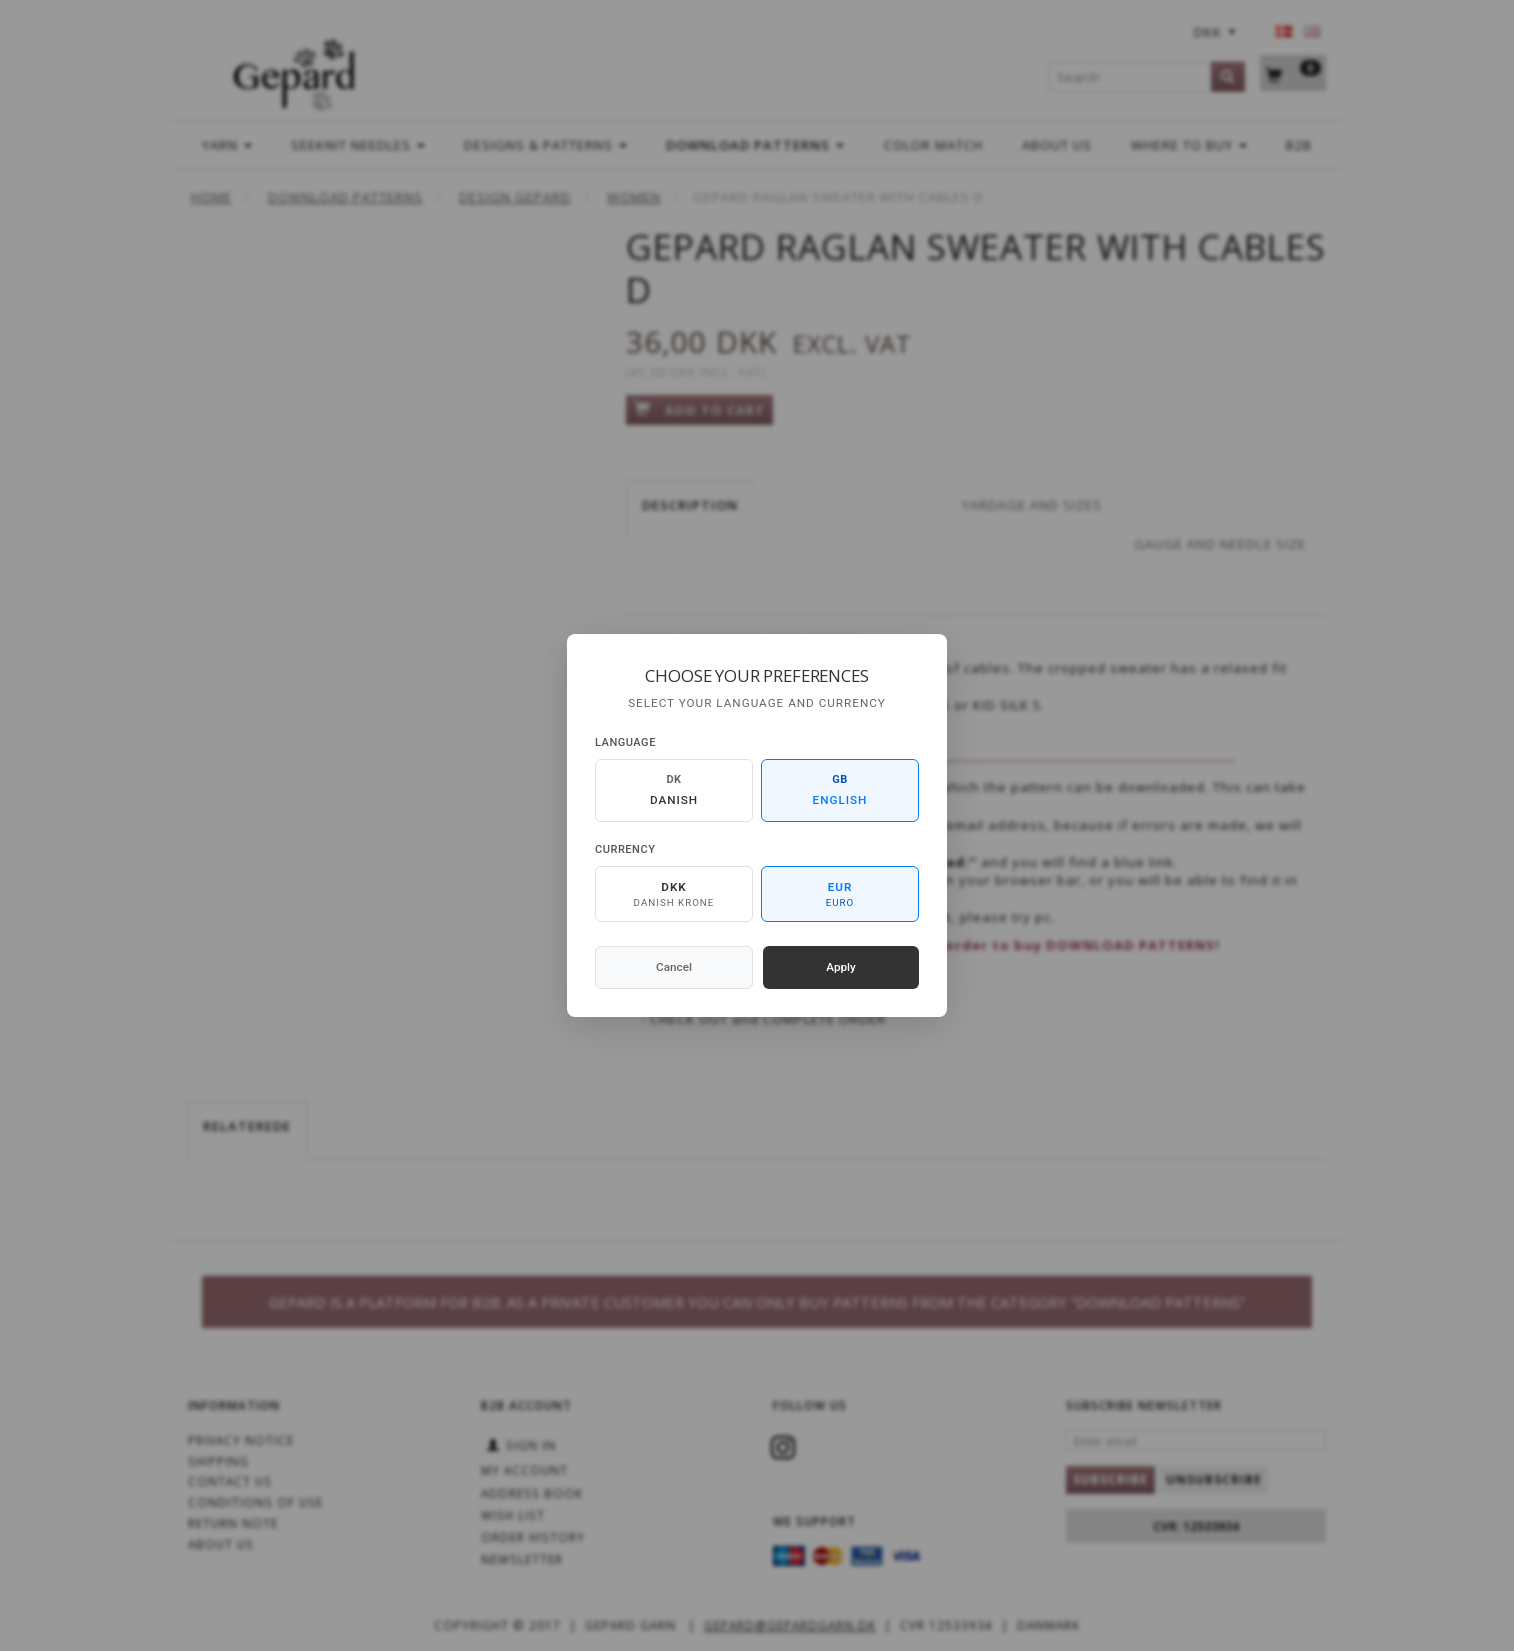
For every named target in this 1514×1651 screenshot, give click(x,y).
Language (625, 742)
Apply (841, 967)
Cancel (674, 967)
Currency (625, 849)
